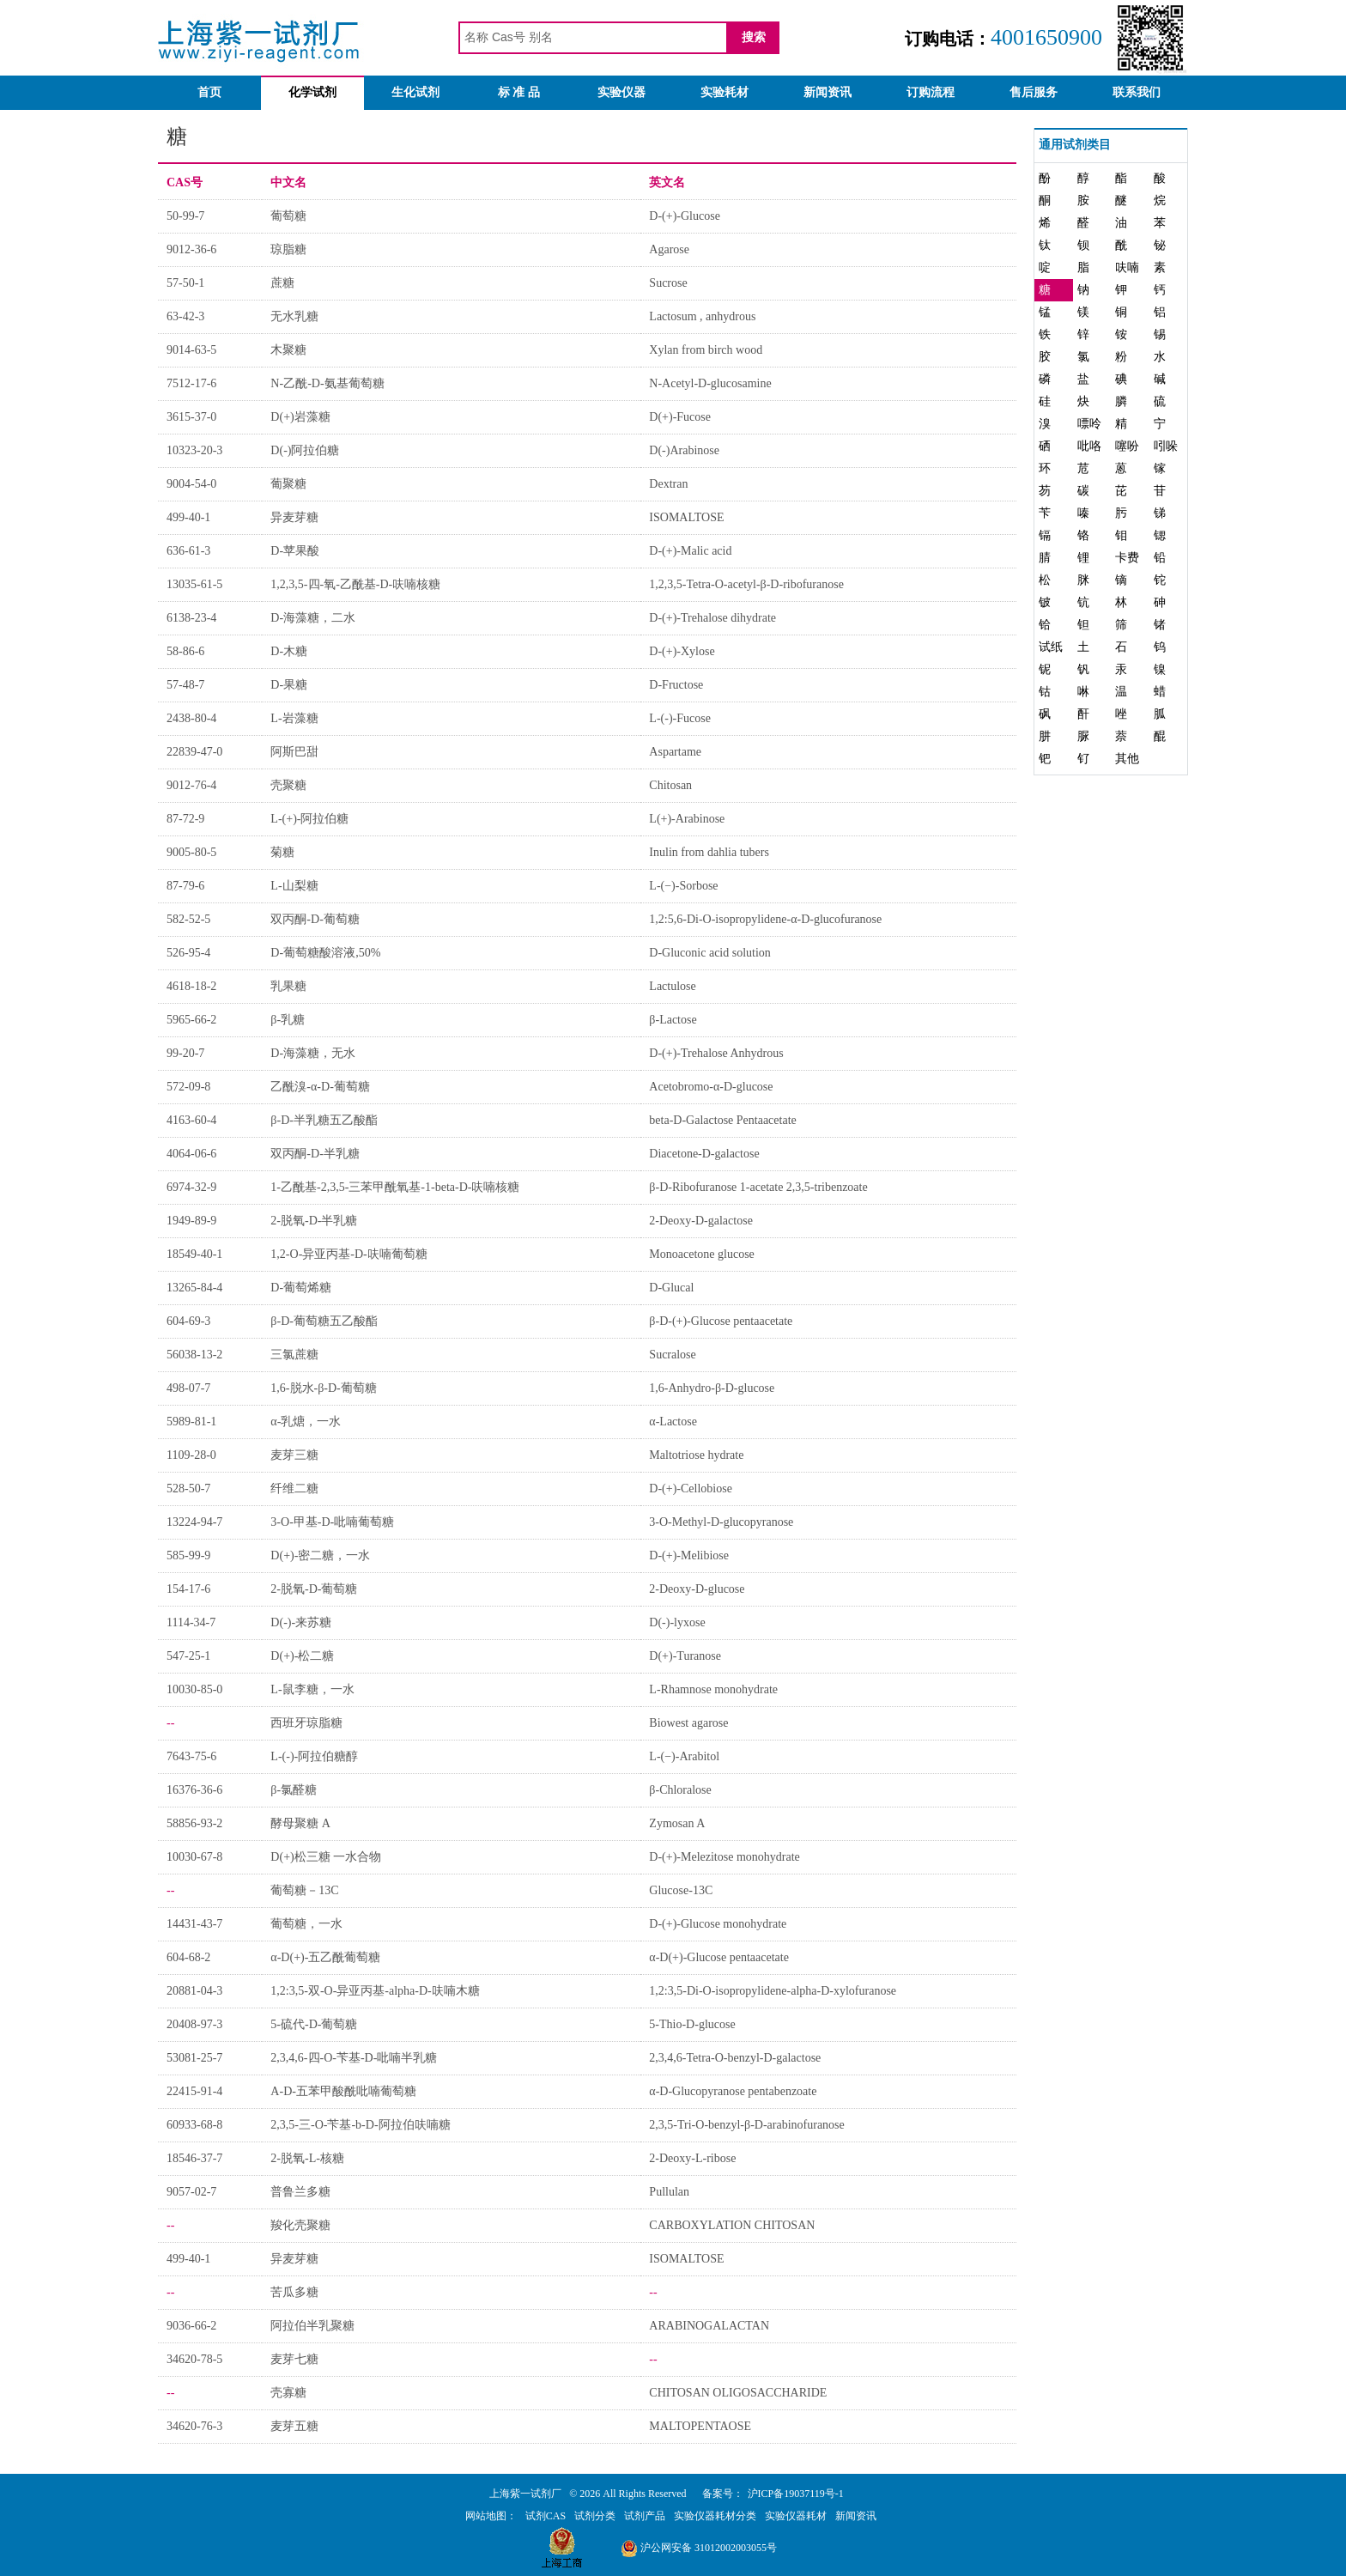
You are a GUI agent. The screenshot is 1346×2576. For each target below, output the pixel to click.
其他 (1127, 758)
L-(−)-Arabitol (684, 1756)
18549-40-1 (194, 1254)
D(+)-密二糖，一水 (320, 1555)
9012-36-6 (191, 249)
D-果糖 (288, 684)
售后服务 (1034, 92)
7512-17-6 (191, 383)
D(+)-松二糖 (302, 1655)
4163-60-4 (191, 1120)
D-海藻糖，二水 (312, 617)
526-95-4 (188, 952)
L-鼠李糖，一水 (312, 1689)
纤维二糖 (294, 1488)
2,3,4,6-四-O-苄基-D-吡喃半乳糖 (353, 2057)
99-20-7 (185, 1053)
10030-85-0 (194, 1689)
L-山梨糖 (294, 885)
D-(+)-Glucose (684, 216)
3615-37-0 (191, 416)
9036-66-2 (191, 2325)
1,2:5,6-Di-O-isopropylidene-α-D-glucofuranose (765, 919)
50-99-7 (185, 216)
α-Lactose (673, 1421)
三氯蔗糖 (294, 1354)
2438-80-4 (191, 718)
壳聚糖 (288, 785)
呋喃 (1127, 267)
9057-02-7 (191, 2191)
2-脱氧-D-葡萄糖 (313, 1589)
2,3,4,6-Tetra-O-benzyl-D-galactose (735, 2057)
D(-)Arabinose (684, 450)
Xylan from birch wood (705, 349)
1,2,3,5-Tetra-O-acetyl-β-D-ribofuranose (746, 584)
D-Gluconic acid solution (710, 952)
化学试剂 (312, 92)
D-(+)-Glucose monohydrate (717, 1923)
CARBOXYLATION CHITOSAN (732, 2225)
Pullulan (669, 2191)
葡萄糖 (288, 216)
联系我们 (1137, 92)
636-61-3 (188, 550)
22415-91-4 (194, 2091)
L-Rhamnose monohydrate (713, 1689)
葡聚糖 (288, 483)
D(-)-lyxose (677, 1622)
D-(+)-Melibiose (689, 1555)
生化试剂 (415, 92)
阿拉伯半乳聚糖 (312, 2325)
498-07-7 (188, 1388)
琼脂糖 (288, 249)
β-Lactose (672, 1019)
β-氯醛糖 (293, 1789)
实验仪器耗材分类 (715, 2516)
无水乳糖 (294, 316)
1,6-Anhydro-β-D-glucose (711, 1388)
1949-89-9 (191, 1220)
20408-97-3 (194, 2024)
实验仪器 (621, 92)
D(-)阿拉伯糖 (304, 450)
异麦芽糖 (294, 517)
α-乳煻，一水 (305, 1421)
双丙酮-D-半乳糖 (314, 1153)
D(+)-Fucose (680, 416)
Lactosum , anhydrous (702, 316)
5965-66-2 (191, 1019)
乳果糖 (288, 986)
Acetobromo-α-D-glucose (711, 1086)
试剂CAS (545, 2516)
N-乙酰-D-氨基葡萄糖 (327, 383)
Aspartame (675, 751)
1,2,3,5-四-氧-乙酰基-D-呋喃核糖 (355, 584)
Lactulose (672, 986)
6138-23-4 (191, 617)
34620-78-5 (194, 2359)
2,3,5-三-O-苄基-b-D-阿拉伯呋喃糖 (360, 2124)
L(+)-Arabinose (687, 818)
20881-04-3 (194, 1990)
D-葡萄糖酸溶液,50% (325, 952)
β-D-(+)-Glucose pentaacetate (720, 1321)
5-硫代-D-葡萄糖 (313, 2024)
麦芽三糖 (294, 1455)
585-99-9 (188, 1555)
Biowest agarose (688, 1722)
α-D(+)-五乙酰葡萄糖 (325, 1957)
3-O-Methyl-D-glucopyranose (721, 1522)
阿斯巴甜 (294, 751)
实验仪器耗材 (796, 2516)
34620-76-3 (194, 2426)
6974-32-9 (191, 1187)
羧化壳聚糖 (300, 2225)
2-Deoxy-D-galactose (701, 1220)
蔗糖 (282, 282)
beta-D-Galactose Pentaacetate (722, 1120)
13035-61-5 (194, 584)
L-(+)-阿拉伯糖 (309, 818)
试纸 (1051, 647)
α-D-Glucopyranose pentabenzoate (732, 2091)
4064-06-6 (191, 1153)
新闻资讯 (827, 92)
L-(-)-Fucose (680, 718)
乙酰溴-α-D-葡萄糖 (319, 1086)
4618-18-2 (191, 986)
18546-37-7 (194, 2158)
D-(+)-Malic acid (690, 550)
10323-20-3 (194, 450)
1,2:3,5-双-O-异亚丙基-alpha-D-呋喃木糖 (374, 1990)
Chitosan (670, 785)
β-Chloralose (680, 1789)
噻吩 (1127, 446)
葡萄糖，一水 (306, 1923)
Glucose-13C (680, 1890)
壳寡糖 (288, 2392)
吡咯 (1089, 446)
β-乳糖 (287, 1019)
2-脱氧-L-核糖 (307, 2158)
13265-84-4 (194, 1287)
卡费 (1127, 557)
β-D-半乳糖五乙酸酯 (324, 1120)
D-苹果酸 (294, 550)
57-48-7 (185, 684)
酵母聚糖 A (300, 1823)
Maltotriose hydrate (696, 1455)
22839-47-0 (194, 751)
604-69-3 (188, 1321)
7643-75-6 (191, 1756)
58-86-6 (185, 651)
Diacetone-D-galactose (704, 1153)
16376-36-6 (194, 1789)
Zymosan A (677, 1823)
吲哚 (1166, 446)
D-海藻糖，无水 (312, 1053)
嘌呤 (1089, 423)
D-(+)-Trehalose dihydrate (712, 617)
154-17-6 (188, 1589)
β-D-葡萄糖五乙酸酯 (324, 1321)
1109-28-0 (191, 1455)
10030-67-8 (194, 1856)
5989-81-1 (191, 1421)
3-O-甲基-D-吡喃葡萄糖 (332, 1522)
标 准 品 (519, 92)
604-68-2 (188, 1957)
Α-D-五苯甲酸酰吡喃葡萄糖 (343, 2091)
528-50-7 (188, 1488)
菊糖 (282, 852)
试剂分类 (594, 2516)
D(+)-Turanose (685, 1655)
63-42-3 (185, 316)
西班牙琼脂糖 (306, 1722)
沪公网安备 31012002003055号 (699, 2548)
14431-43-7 (194, 1923)
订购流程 (930, 92)
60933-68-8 (194, 2124)
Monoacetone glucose (701, 1254)
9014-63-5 (191, 349)
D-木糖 (288, 651)
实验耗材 (724, 92)
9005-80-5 (191, 852)
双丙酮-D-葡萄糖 (314, 919)
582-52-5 (188, 919)
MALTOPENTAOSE (700, 2426)
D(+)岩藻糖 (300, 416)
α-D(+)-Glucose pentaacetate (719, 1957)
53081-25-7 (194, 2057)
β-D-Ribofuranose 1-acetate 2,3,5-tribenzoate (758, 1187)
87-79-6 (185, 885)
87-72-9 (185, 818)
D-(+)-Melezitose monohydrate (724, 1856)
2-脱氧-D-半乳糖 (313, 1220)
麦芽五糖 (294, 2426)
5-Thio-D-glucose (692, 2024)
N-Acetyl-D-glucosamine (710, 383)
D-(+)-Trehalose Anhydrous (716, 1053)
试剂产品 (644, 2516)
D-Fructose (676, 684)
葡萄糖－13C (304, 1890)
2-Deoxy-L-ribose (692, 2158)
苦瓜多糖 (294, 2292)
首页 (209, 92)
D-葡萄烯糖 (300, 1287)
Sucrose (668, 282)
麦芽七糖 (294, 2359)
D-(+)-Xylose (681, 651)
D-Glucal (671, 1287)
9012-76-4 (191, 785)
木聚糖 (288, 349)
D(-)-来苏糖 (300, 1622)
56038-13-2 (194, 1354)
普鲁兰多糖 (300, 2191)
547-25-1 (188, 1655)
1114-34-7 (191, 1622)
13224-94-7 (194, 1522)
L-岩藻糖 (294, 718)
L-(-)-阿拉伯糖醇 (314, 1756)
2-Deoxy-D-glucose (696, 1589)
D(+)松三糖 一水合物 (325, 1856)
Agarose (669, 249)
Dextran (668, 483)
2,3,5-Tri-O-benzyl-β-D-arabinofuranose (746, 2124)
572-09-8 (188, 1086)
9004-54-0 (191, 483)
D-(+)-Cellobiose (690, 1488)
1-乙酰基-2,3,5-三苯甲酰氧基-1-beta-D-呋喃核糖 (394, 1187)
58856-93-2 (194, 1823)
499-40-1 (188, 517)
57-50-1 (185, 282)
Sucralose (672, 1354)
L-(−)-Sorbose (683, 885)
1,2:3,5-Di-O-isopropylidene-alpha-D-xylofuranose (772, 1990)
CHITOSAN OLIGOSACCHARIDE (738, 2392)
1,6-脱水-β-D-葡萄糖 (323, 1388)
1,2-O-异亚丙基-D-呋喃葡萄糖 (348, 1254)
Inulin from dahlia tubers (709, 852)
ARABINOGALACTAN (709, 2325)
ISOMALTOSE (686, 517)
